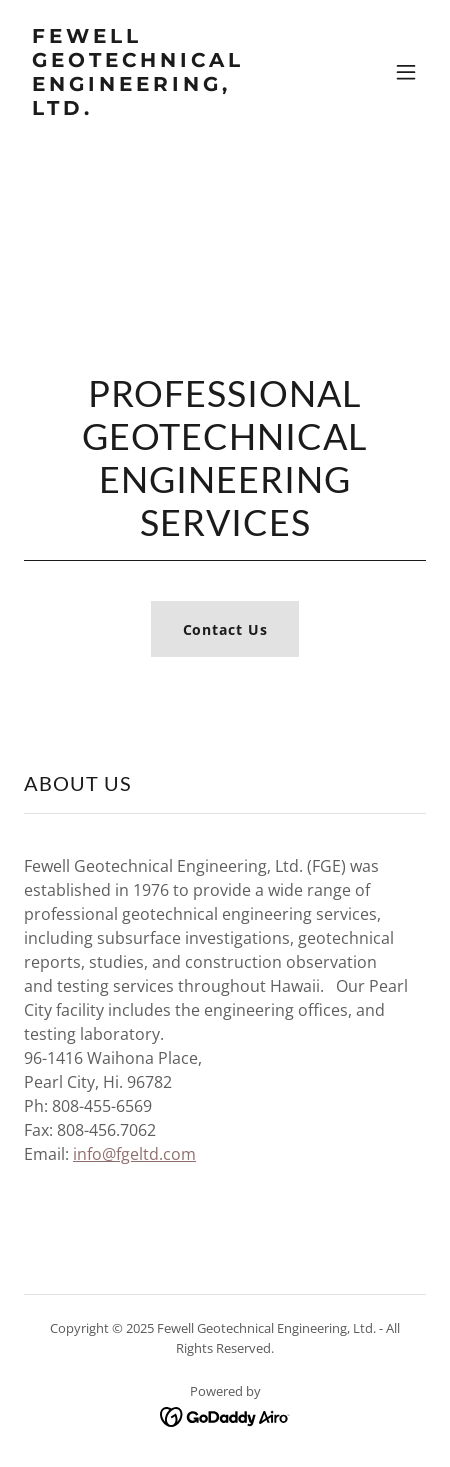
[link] (164, 109)
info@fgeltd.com (134, 1154)
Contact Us (225, 629)
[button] (406, 72)
